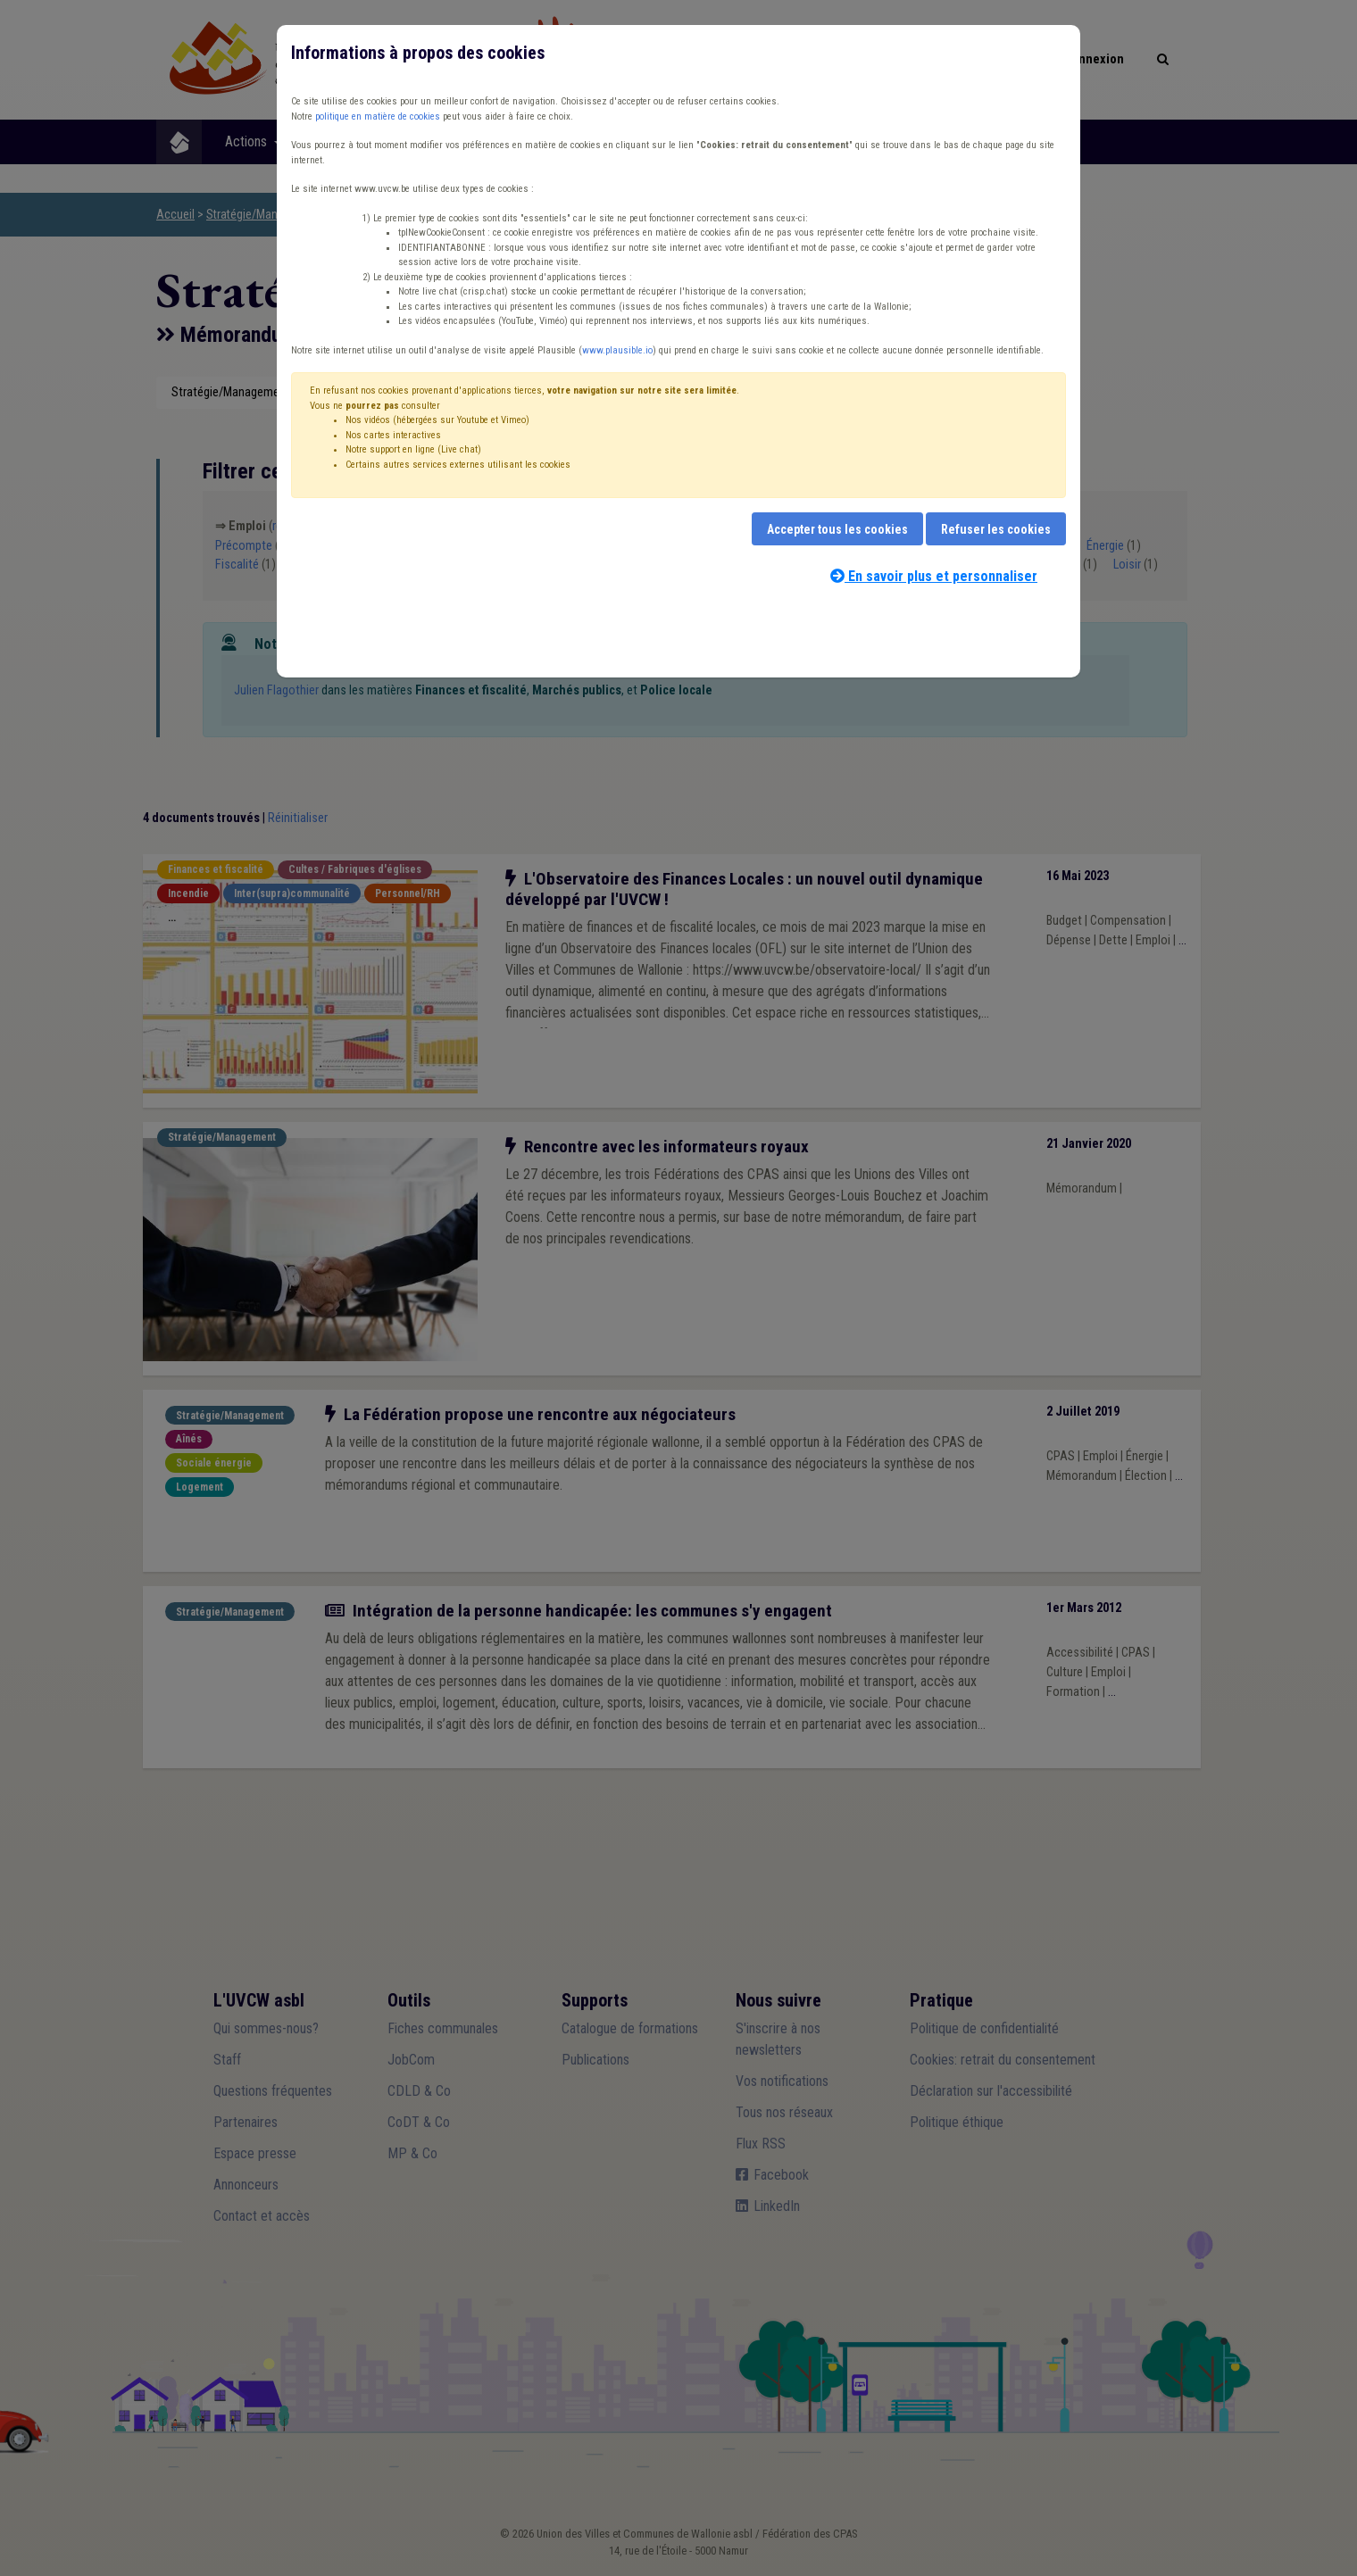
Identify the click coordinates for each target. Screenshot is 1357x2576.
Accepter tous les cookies (837, 529)
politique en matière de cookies (377, 116)
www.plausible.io (617, 350)
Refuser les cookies (996, 529)
